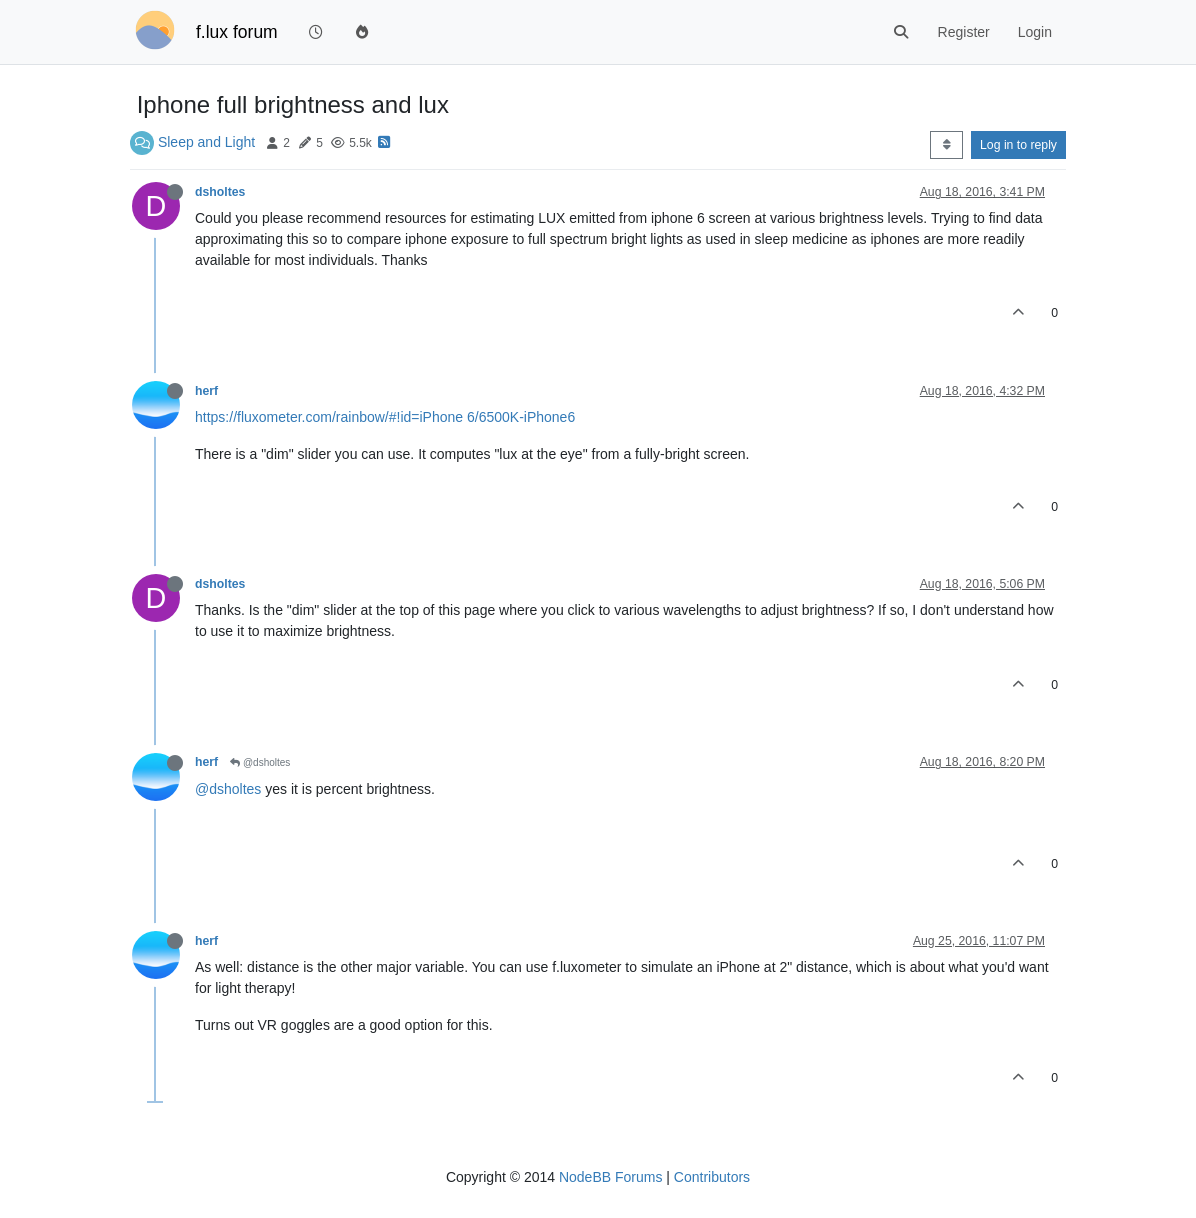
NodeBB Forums (610, 1177)
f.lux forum (237, 32)
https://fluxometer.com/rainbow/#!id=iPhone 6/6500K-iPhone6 (385, 417)
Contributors (712, 1177)
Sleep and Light (206, 142)
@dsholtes (260, 762)
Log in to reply (1018, 145)
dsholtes (220, 192)
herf (206, 391)
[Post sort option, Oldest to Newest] (946, 145)
